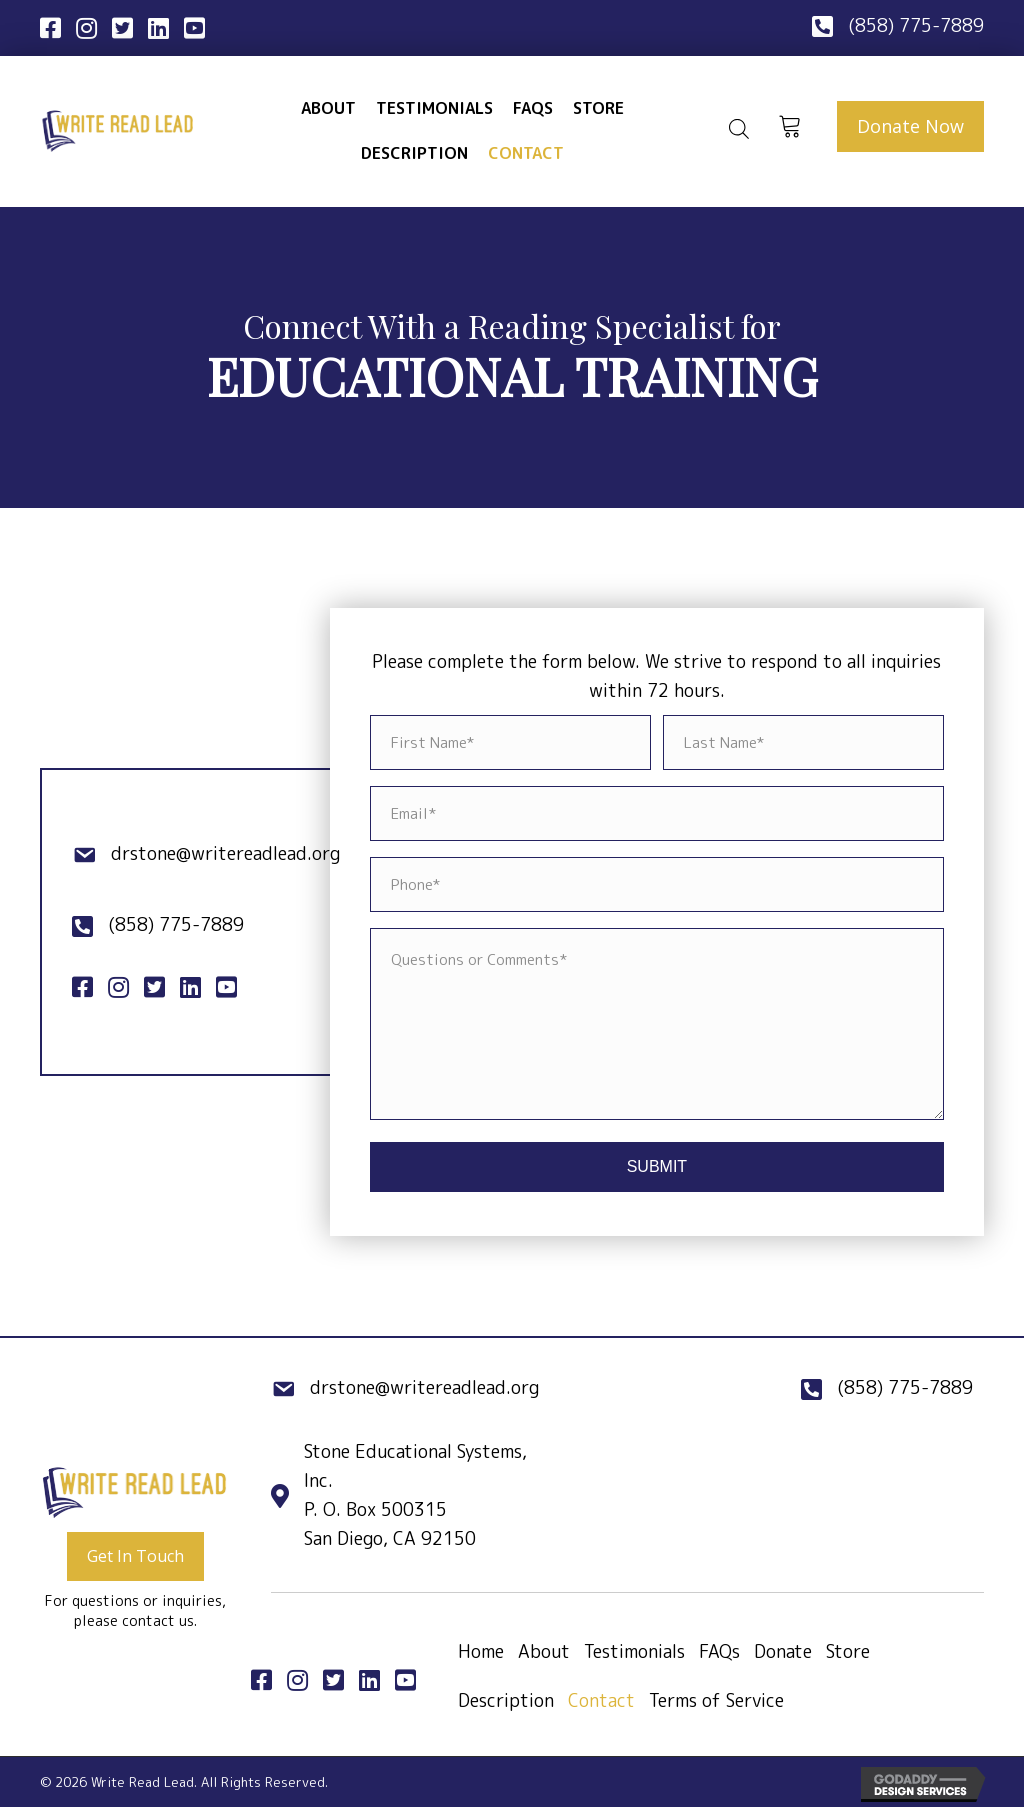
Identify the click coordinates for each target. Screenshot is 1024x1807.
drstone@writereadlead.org (225, 853)
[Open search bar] (739, 128)
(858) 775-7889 (916, 25)
